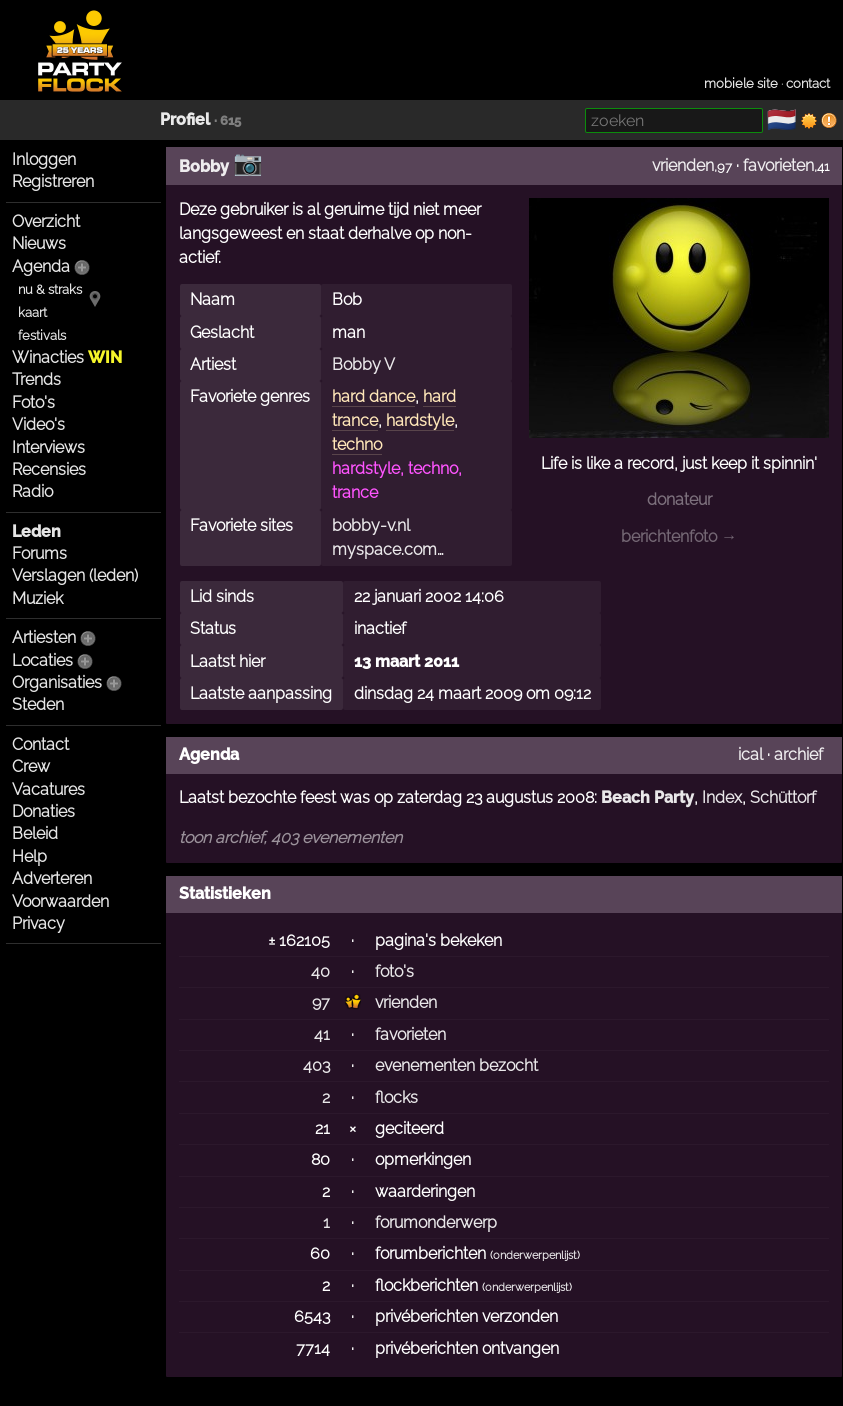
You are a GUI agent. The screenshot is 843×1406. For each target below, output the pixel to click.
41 (322, 1034)
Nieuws (39, 243)
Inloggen (44, 159)
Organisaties (57, 682)
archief (798, 754)
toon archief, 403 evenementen (290, 837)
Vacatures (48, 789)
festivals (42, 335)
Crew (31, 766)
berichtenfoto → (679, 536)
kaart (32, 312)
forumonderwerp (436, 1222)
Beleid (35, 833)
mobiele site (741, 83)
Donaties (43, 811)
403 (316, 1065)
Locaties (42, 660)
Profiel (185, 119)
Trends (36, 379)
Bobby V (363, 364)
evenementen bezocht (456, 1065)
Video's (38, 424)
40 (320, 971)
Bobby (204, 166)
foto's (394, 971)
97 (321, 1002)
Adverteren (52, 878)
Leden (36, 531)
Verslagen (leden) (75, 575)
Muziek (37, 598)
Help (29, 856)
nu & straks (50, 289)
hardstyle (420, 420)
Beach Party (647, 797)
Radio (32, 491)
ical (750, 754)
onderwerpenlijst (535, 1255)
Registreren (53, 181)
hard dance (373, 396)
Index (722, 797)
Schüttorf (783, 797)
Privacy (38, 923)
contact (808, 83)
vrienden (683, 165)
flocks (396, 1097)
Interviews (48, 447)
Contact (40, 744)
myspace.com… (388, 549)
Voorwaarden (60, 901)
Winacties (67, 357)
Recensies (49, 469)
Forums (39, 553)
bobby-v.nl (371, 525)
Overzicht (46, 221)
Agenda (41, 266)
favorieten (778, 165)
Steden (38, 704)
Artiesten (44, 637)
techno (357, 444)
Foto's (33, 402)
